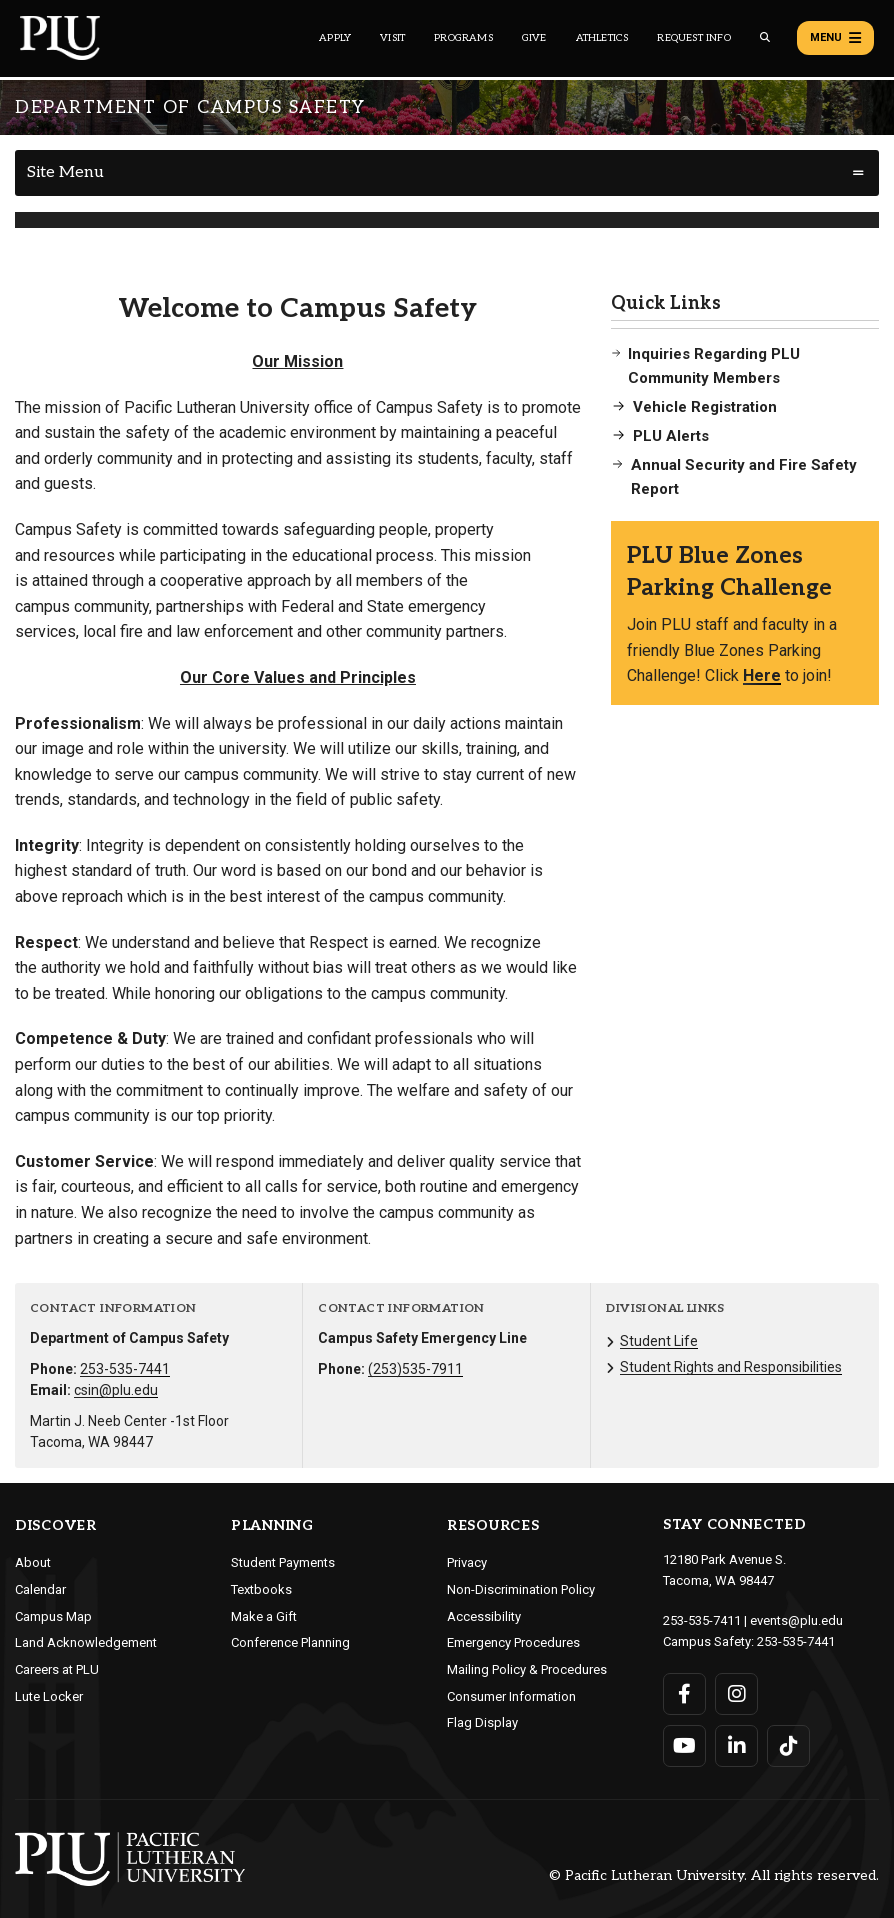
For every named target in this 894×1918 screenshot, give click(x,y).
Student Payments (283, 1562)
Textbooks (261, 1589)
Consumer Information (511, 1696)
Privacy (467, 1562)
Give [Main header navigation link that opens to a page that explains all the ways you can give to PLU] (534, 38)
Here (762, 675)
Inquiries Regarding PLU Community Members (714, 366)
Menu (835, 38)
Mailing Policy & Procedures (527, 1669)
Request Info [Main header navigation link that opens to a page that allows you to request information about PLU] (693, 38)
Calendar (40, 1589)
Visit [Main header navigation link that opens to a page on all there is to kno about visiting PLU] (392, 38)
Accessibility (484, 1616)
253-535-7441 (125, 1369)
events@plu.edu (796, 1620)
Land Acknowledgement (86, 1642)
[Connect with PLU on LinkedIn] (736, 1746)
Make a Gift (264, 1616)
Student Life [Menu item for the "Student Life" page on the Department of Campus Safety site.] (659, 1341)
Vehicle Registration (705, 407)
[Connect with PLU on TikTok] (788, 1746)
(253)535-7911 (415, 1369)
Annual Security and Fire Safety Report (744, 477)
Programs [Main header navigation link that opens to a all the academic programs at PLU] (463, 38)
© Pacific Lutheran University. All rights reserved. (714, 1876)
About (33, 1562)
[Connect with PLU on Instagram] (736, 1694)
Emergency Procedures (513, 1642)
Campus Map (53, 1616)
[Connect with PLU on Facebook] (684, 1694)
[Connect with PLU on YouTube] (684, 1746)
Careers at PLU (57, 1669)
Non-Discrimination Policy (521, 1589)
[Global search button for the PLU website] (765, 37)
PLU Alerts (671, 436)
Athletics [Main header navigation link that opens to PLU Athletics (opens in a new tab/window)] (602, 38)
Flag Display (482, 1722)
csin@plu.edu (116, 1390)
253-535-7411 (702, 1620)
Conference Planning (290, 1642)
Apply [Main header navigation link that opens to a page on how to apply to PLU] (335, 38)
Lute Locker (49, 1696)
